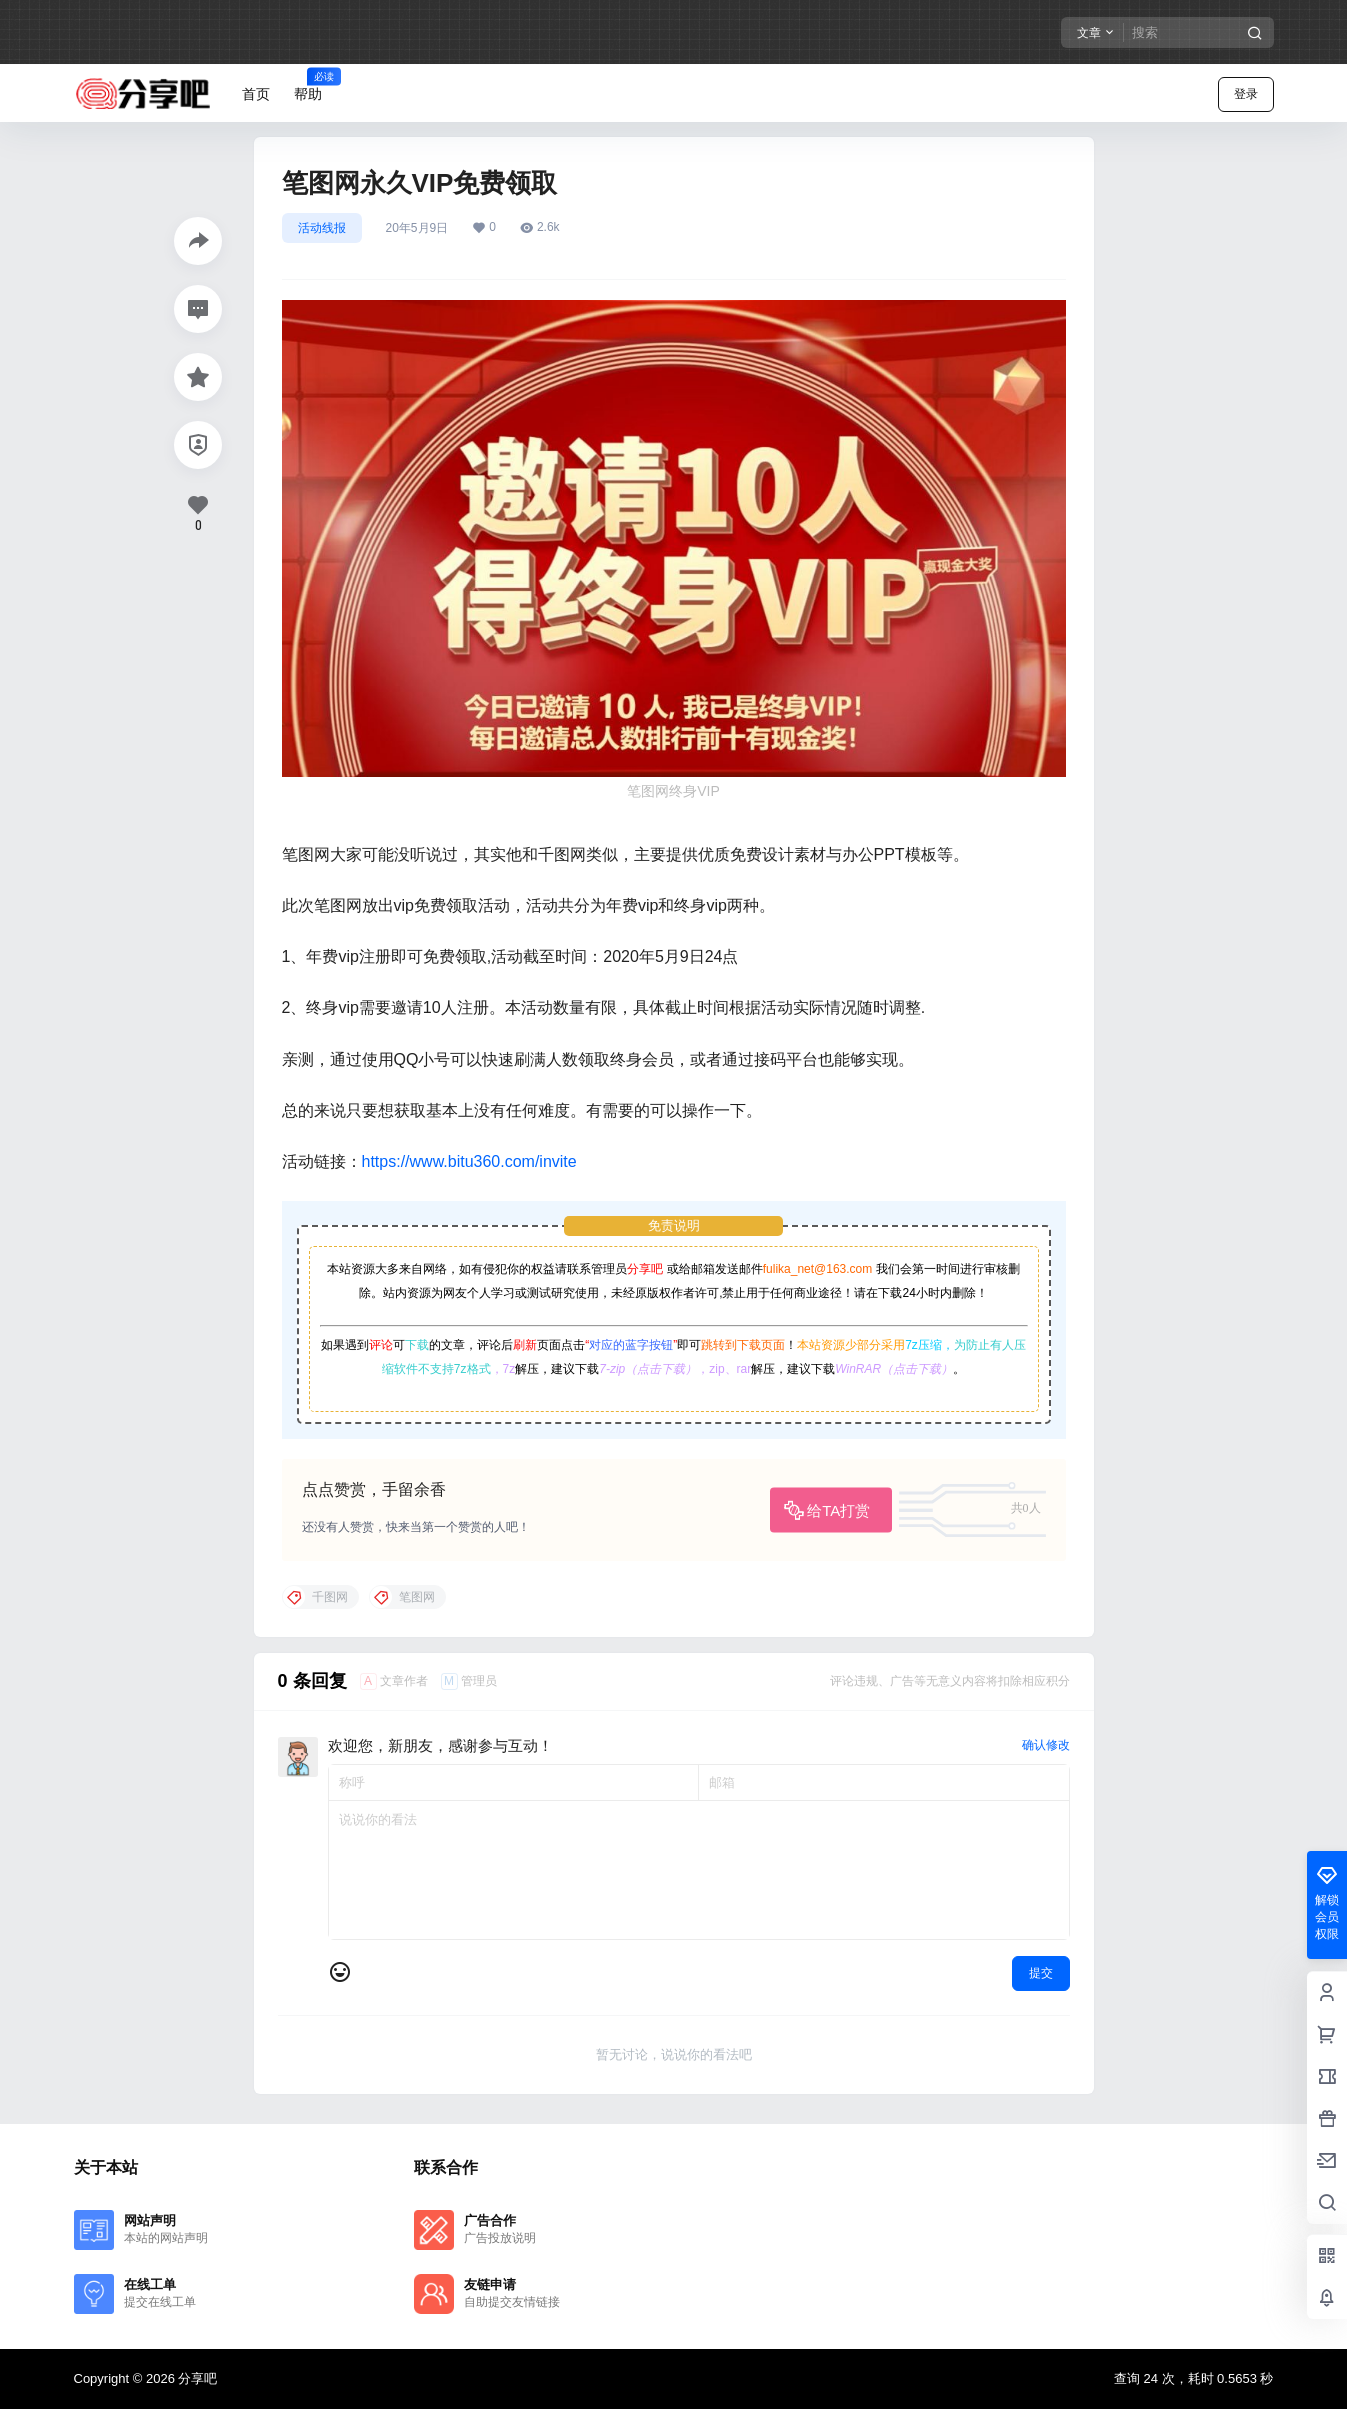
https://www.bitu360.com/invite (469, 1161)
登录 (1246, 94)
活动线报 (322, 228)
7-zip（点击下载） (648, 1369)
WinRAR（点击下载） (894, 1369)
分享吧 (645, 1269)
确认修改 (1046, 1745)
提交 (1041, 1973)
